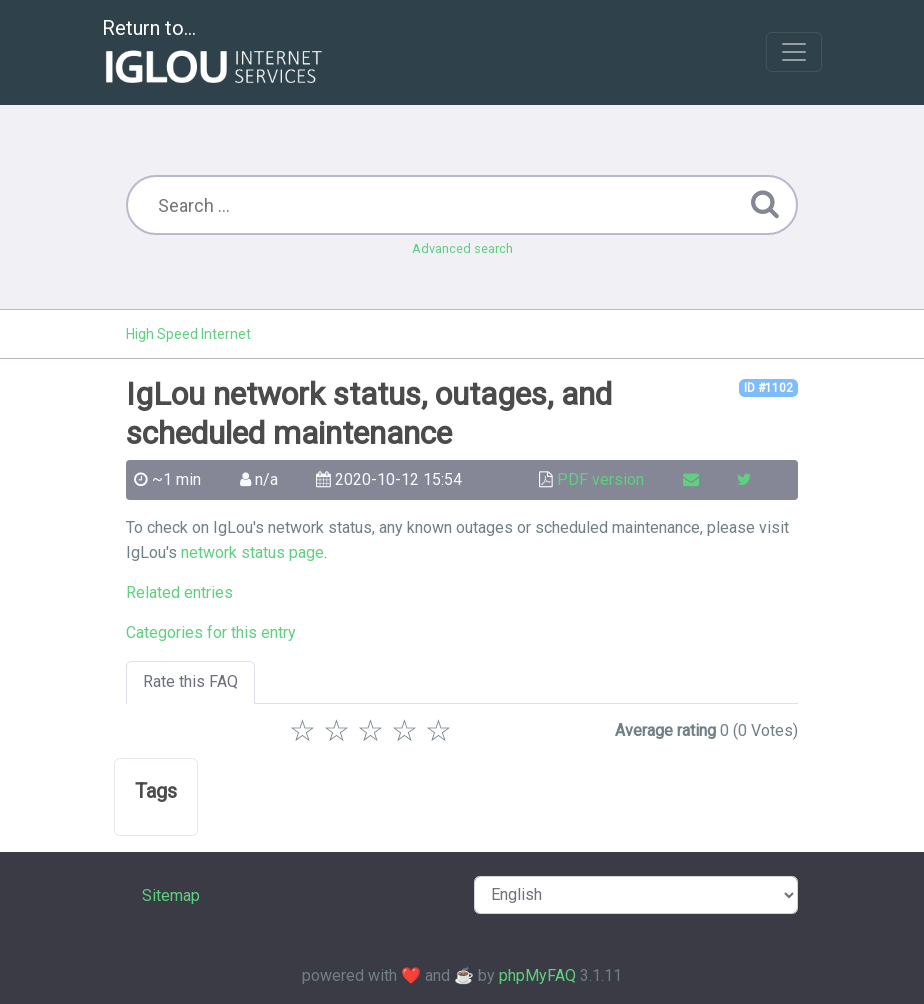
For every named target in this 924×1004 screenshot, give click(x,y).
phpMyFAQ (537, 975)
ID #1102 (768, 388)
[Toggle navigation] (794, 52)
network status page (252, 552)
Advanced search (462, 248)
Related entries (179, 592)
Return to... (214, 53)
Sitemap (171, 895)
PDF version (600, 479)
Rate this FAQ (190, 681)
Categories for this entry (211, 632)
